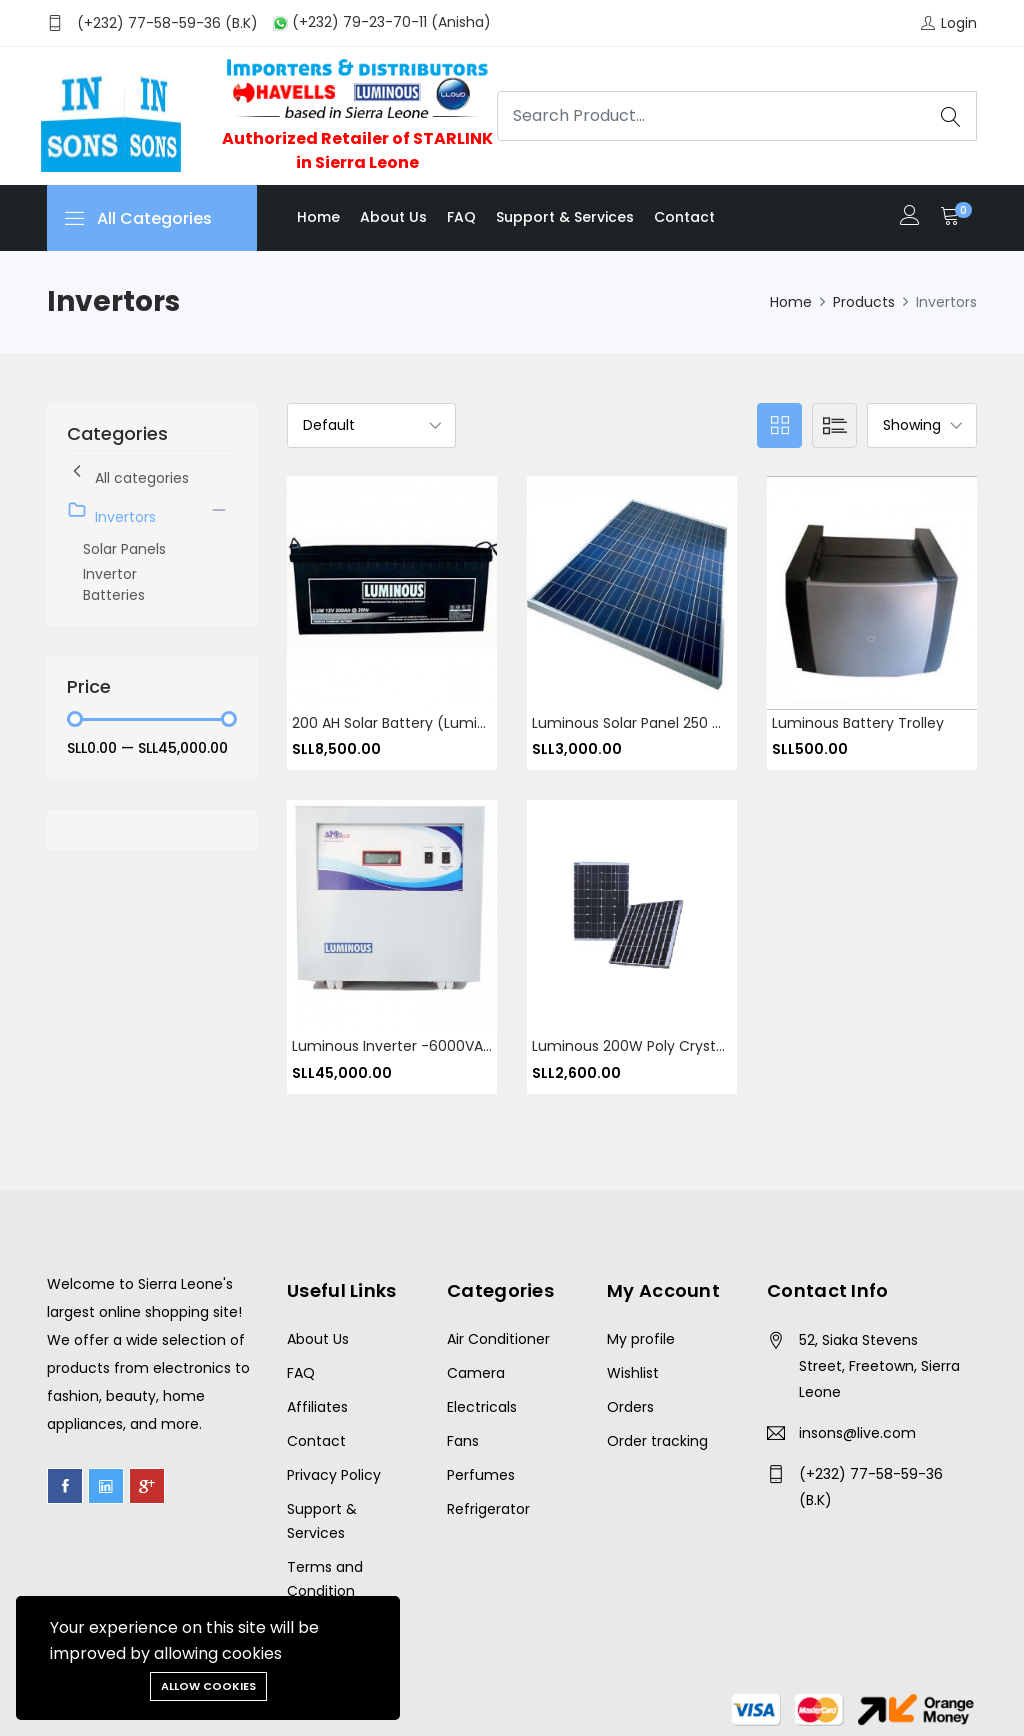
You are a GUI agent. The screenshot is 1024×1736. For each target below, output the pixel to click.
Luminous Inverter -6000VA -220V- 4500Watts (455, 1047)
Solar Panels (124, 549)
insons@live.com (857, 1433)
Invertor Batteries (114, 584)
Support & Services (565, 217)
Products (864, 302)
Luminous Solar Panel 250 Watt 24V (655, 723)
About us (393, 217)
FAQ (461, 217)
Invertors (111, 513)
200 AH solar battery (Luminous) (405, 723)
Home (318, 217)
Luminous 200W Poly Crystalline (642, 1047)
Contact (684, 217)
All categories (128, 474)
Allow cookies (208, 1686)
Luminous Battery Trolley (858, 723)
